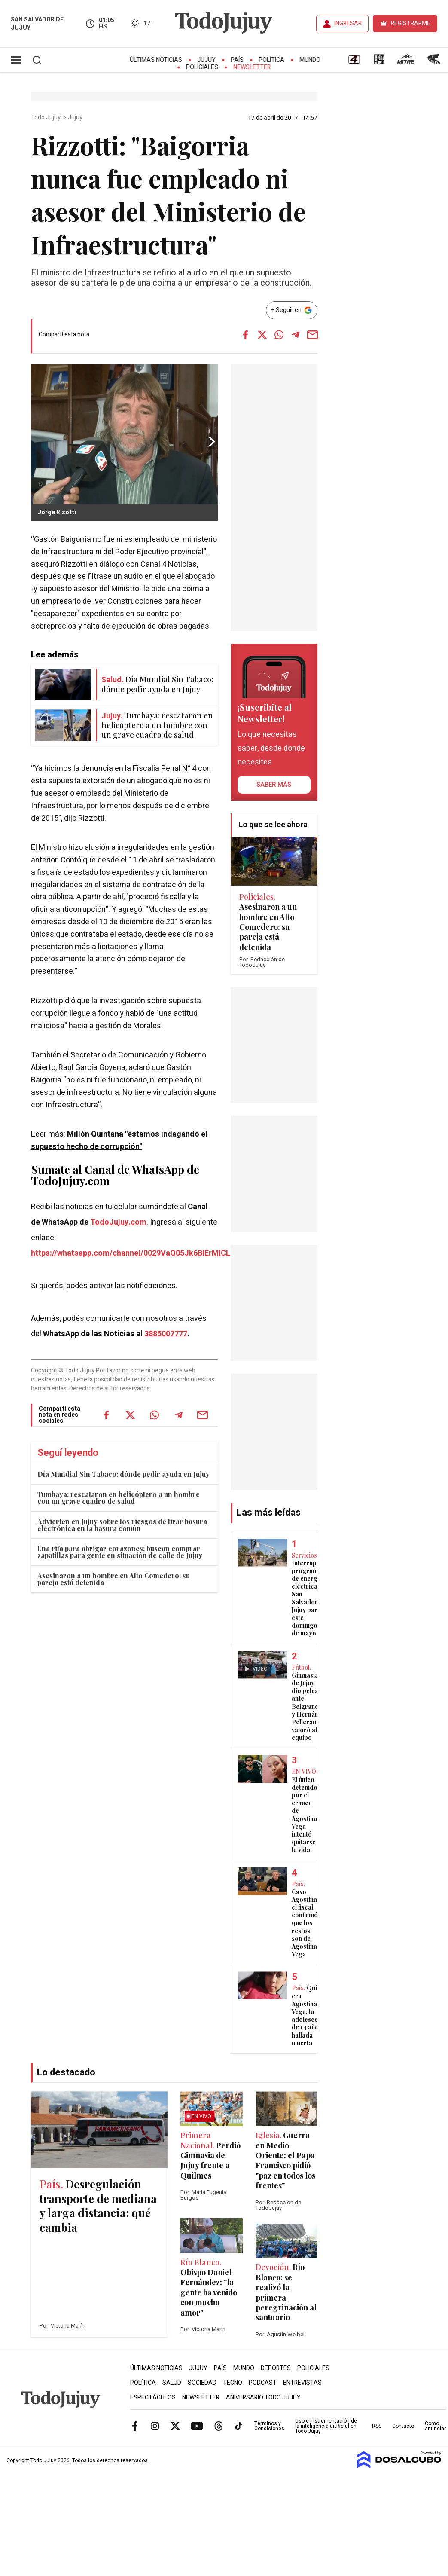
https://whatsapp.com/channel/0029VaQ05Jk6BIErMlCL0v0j (138, 1253)
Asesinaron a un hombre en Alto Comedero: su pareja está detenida (113, 1579)
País (237, 59)
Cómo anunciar (435, 2426)
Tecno (232, 2382)
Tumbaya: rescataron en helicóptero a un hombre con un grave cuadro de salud (118, 1498)
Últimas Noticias (156, 59)
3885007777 (165, 1334)
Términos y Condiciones (269, 2426)
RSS (376, 2426)
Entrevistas (302, 2382)
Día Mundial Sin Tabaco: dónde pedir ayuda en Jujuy (123, 1474)
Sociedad (202, 2382)
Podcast (263, 2382)
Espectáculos (153, 2397)
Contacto (403, 2426)
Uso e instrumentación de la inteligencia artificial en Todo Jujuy (326, 2426)
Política (271, 59)
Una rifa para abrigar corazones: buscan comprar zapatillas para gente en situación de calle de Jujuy (119, 1552)
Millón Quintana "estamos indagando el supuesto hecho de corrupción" (119, 1140)
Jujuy (206, 59)
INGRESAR (348, 23)
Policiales (202, 67)
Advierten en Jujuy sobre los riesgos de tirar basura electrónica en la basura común (122, 1525)
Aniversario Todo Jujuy (263, 2397)
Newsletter (252, 67)
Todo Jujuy (46, 117)
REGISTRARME (410, 23)
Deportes (276, 2368)
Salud (171, 2382)
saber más (273, 784)
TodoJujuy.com (118, 1222)
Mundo (309, 59)
